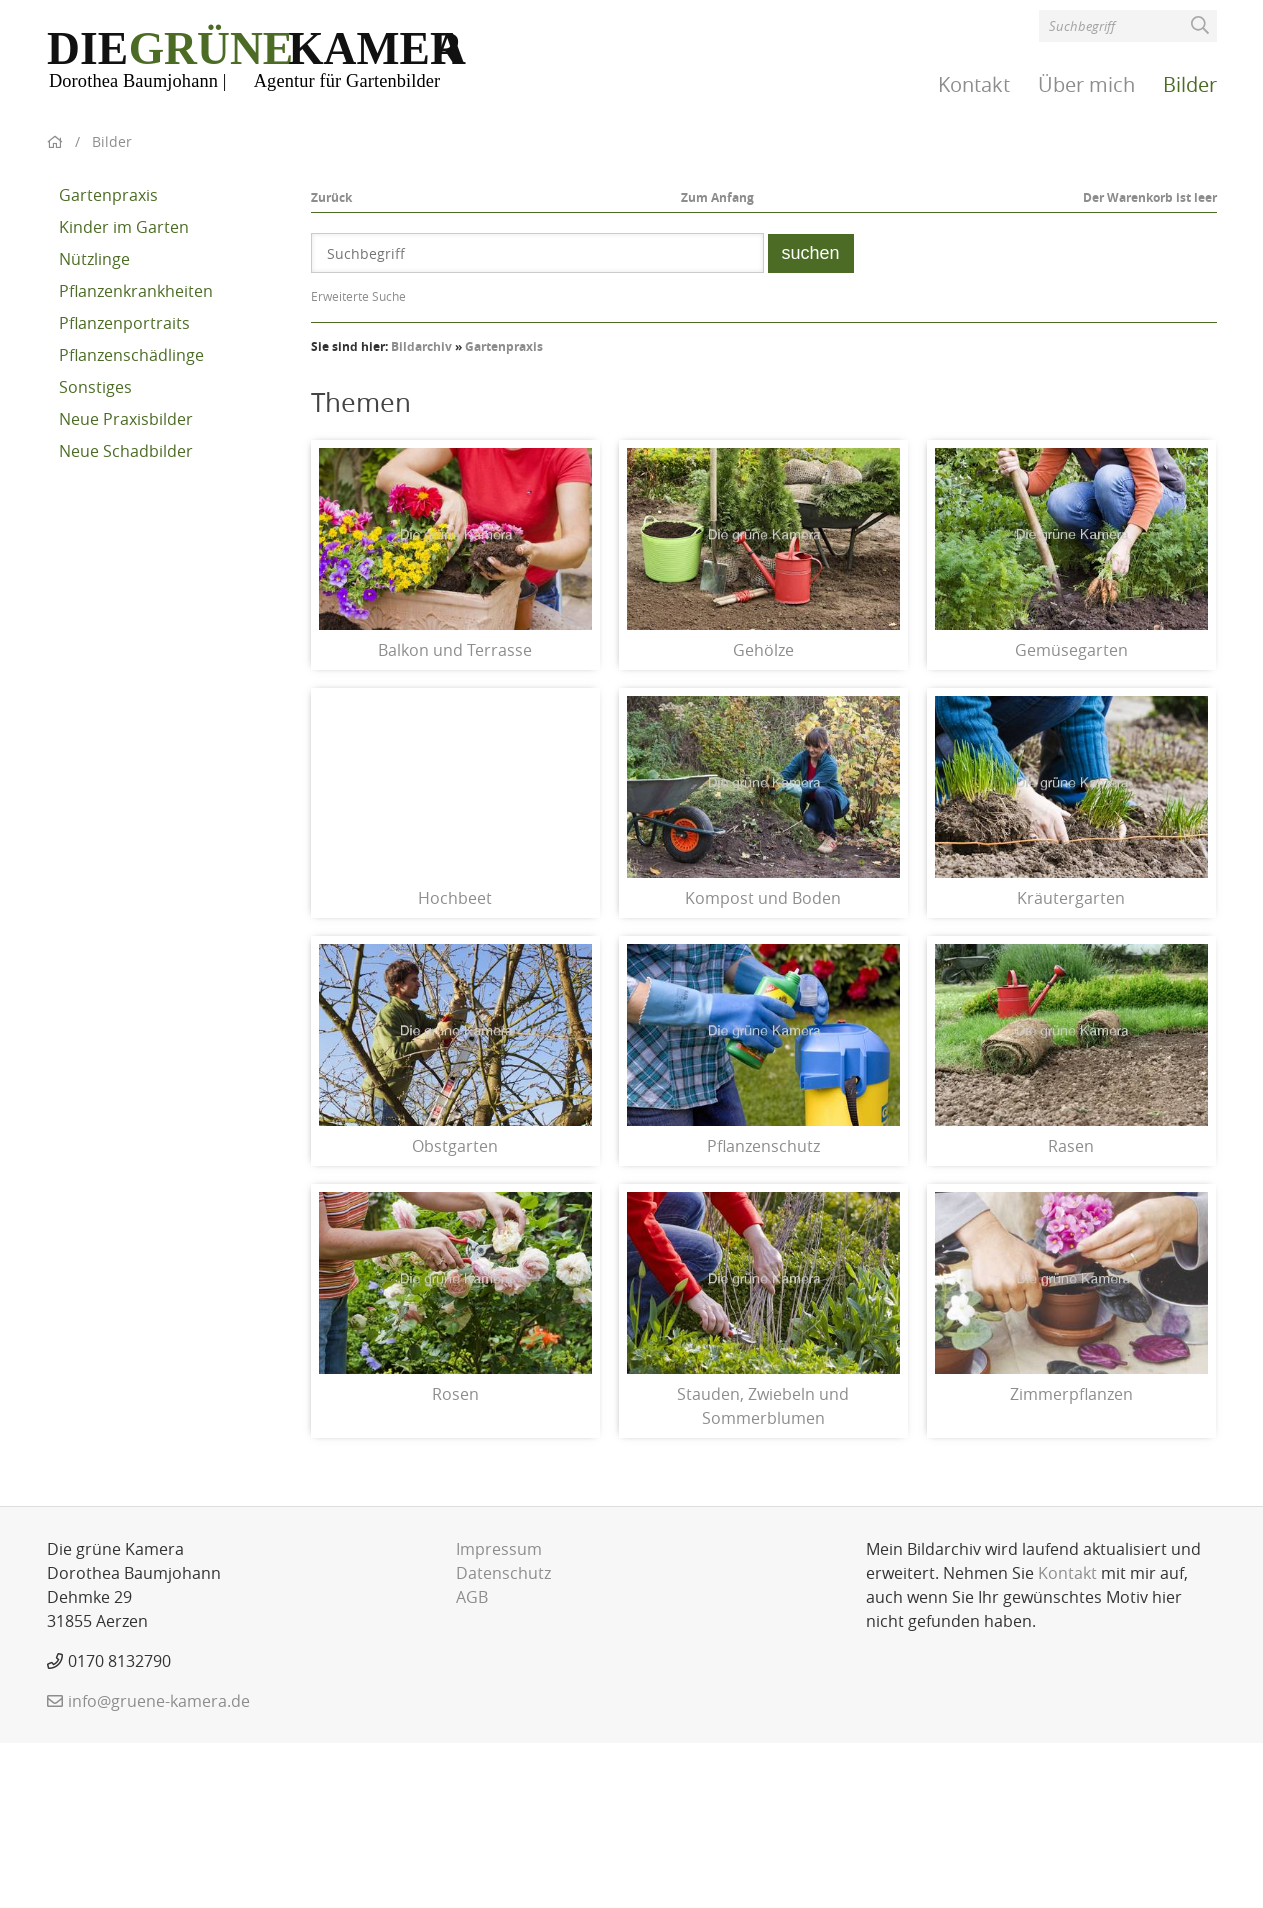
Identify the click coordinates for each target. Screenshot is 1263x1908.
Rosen (455, 1559)
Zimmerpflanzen (1071, 1559)
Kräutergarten (1071, 1063)
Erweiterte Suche (358, 461)
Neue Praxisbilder (126, 584)
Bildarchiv (421, 511)
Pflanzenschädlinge (131, 520)
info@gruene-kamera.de (159, 1866)
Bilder (1190, 84)
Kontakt (974, 84)
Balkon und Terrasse (455, 815)
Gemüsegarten (1071, 815)
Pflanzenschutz (763, 1311)
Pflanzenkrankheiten (136, 456)
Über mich (1086, 84)
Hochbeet (455, 1063)
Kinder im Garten (124, 392)
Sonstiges (95, 552)
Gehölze (763, 815)
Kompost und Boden (763, 1063)
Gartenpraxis (108, 360)
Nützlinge (94, 424)
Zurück (331, 362)
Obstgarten (455, 1311)
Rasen (1071, 1311)
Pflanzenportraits (124, 488)
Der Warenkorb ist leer (1150, 362)
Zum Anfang (717, 362)
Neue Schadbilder (126, 616)
